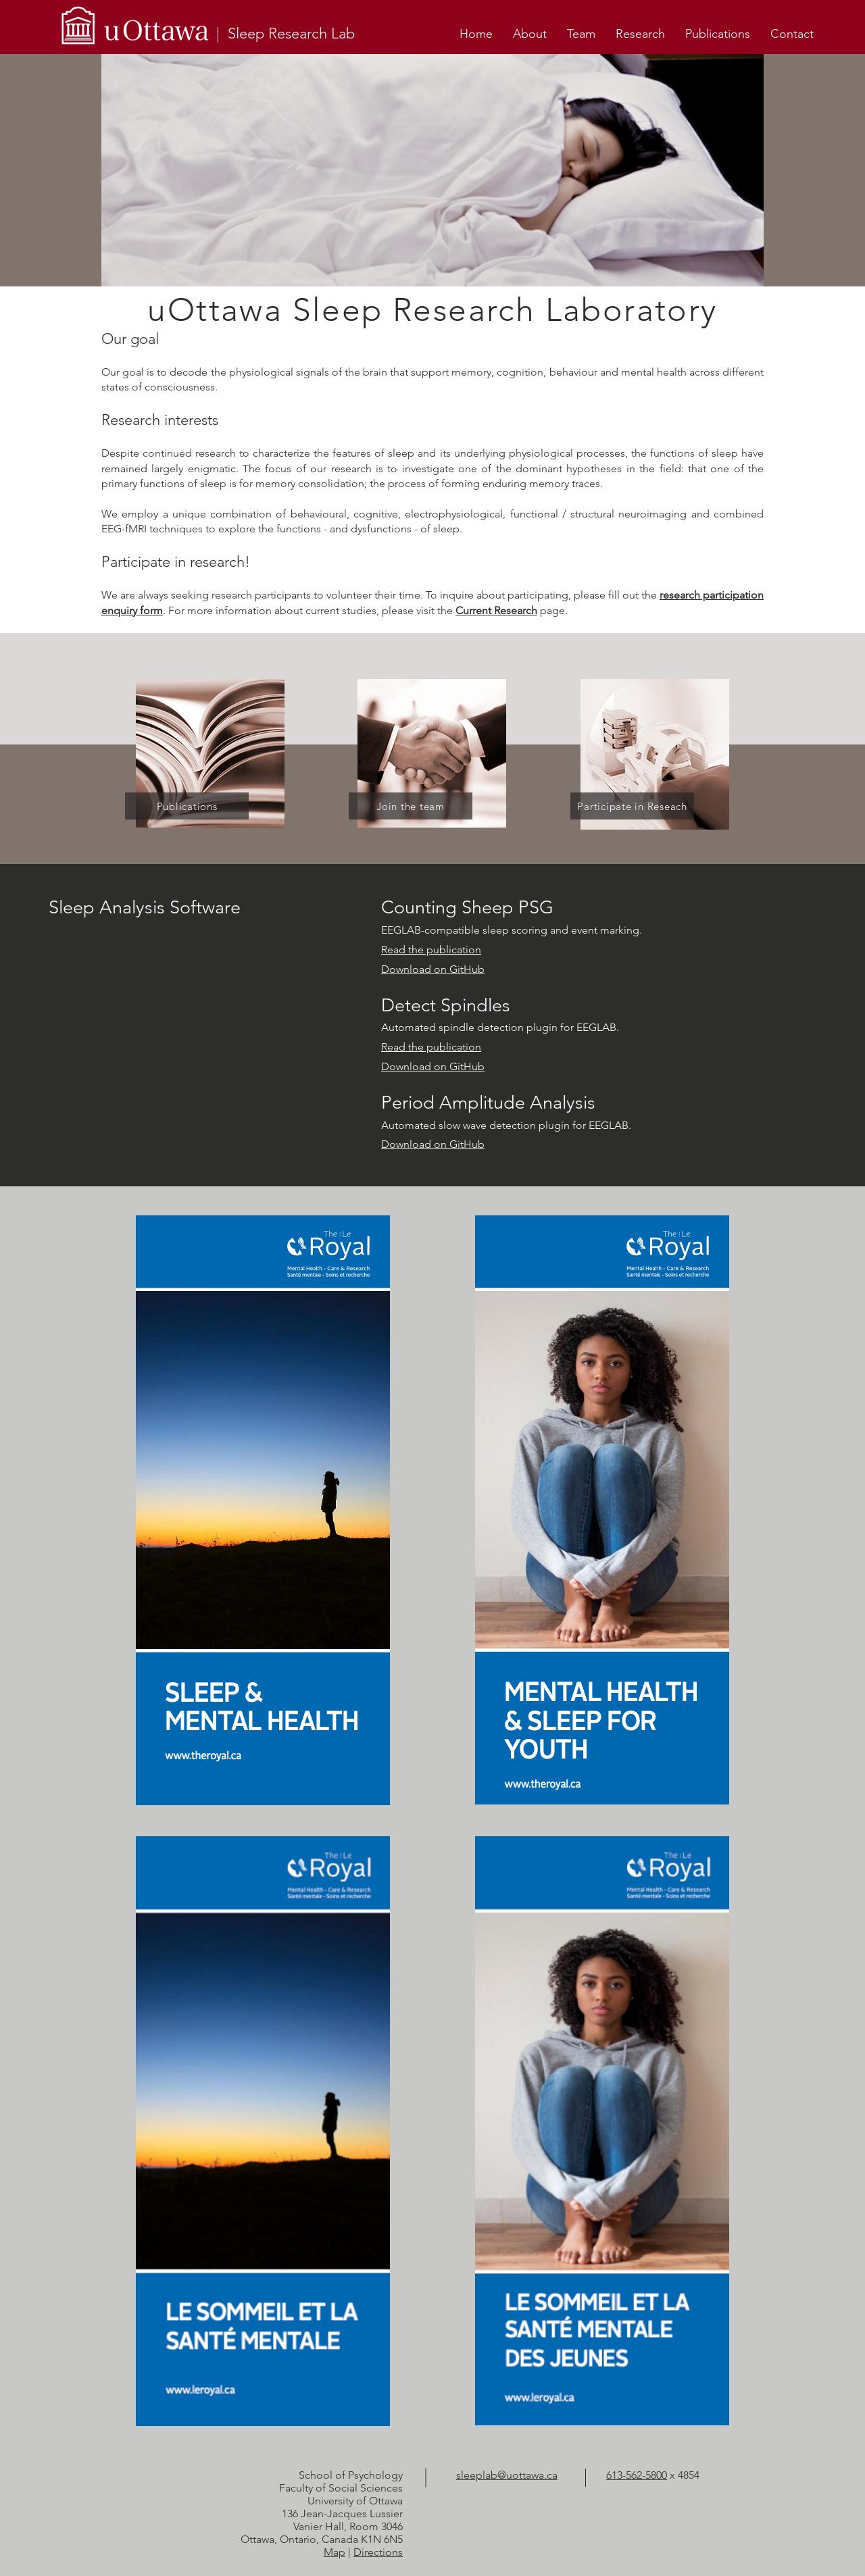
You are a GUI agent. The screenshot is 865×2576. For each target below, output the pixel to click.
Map (334, 2552)
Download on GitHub (433, 969)
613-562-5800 (636, 2475)
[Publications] (187, 805)
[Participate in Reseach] (632, 805)
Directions (378, 2552)
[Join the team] (410, 805)
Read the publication (431, 949)
